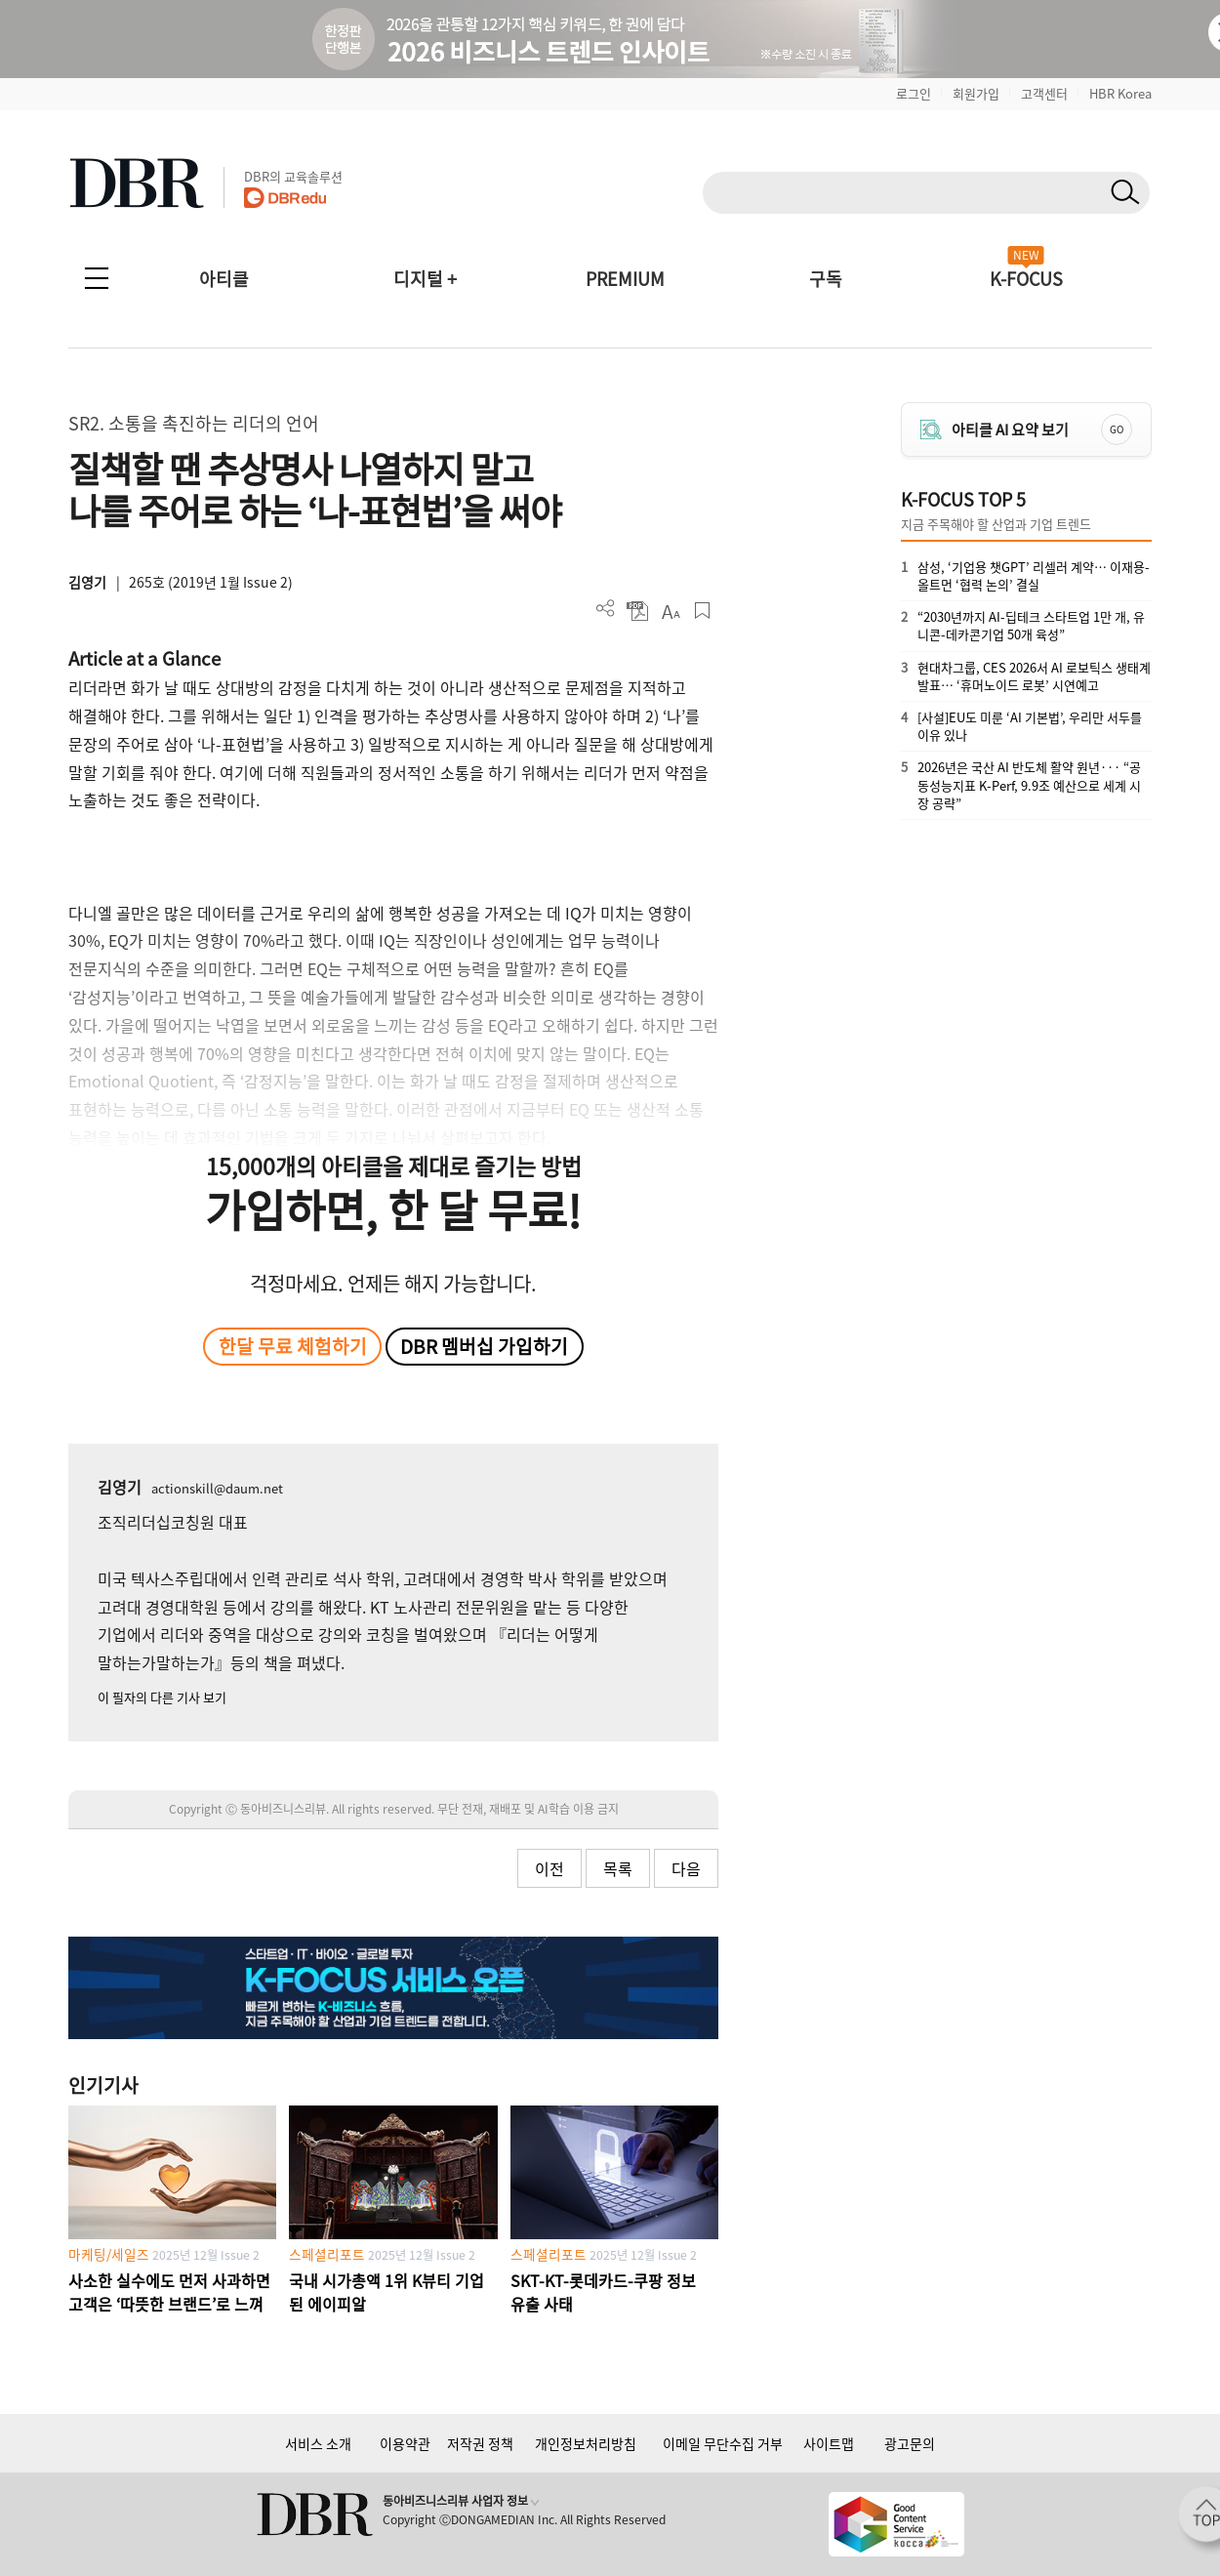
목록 (617, 1868)
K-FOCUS (1026, 279)
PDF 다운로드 (638, 610)
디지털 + (425, 279)
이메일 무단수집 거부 (723, 2443)
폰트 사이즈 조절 (670, 610)
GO (1116, 429)
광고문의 (909, 2443)
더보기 (606, 609)
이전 (549, 1868)
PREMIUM (625, 279)
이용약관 (405, 2443)
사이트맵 (828, 2443)
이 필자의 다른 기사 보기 (162, 1697)
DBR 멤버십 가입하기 (484, 1346)
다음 (686, 1868)
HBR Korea (1120, 93)
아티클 (224, 279)
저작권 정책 (480, 2443)
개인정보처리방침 (585, 2443)
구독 (825, 279)
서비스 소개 (318, 2443)
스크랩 (702, 610)
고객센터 (1044, 93)
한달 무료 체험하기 (293, 1346)
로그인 (913, 93)
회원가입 (976, 93)
